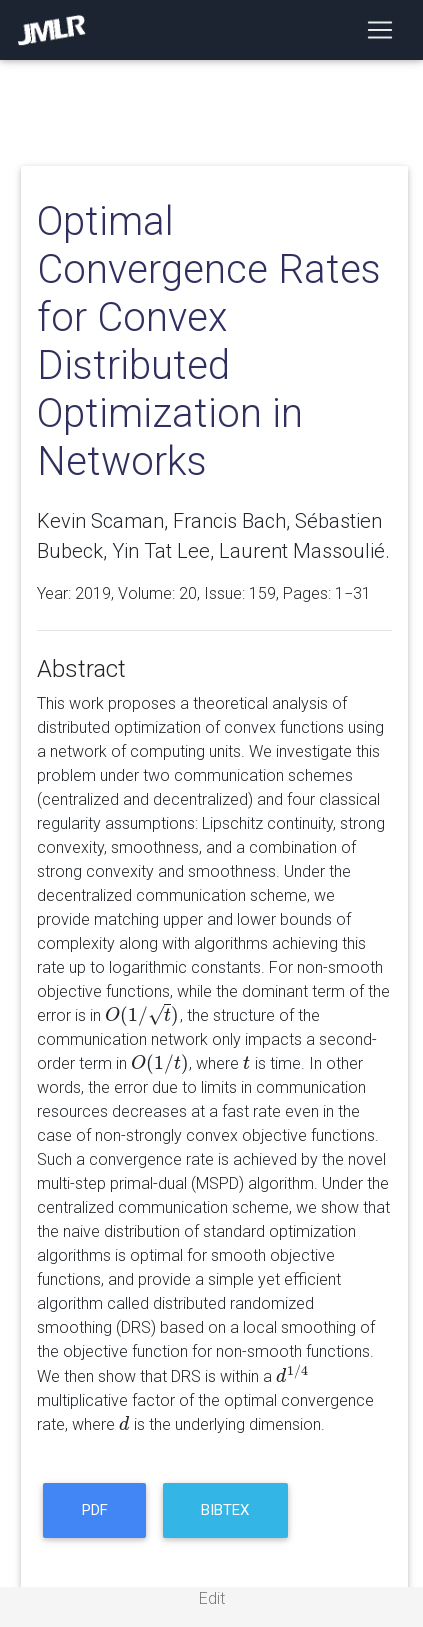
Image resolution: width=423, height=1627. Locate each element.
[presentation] (142, 1015)
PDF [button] (95, 1510)
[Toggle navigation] (380, 30)
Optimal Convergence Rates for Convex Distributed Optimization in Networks (209, 341)
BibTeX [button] (225, 1510)
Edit (212, 1598)
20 (188, 593)
